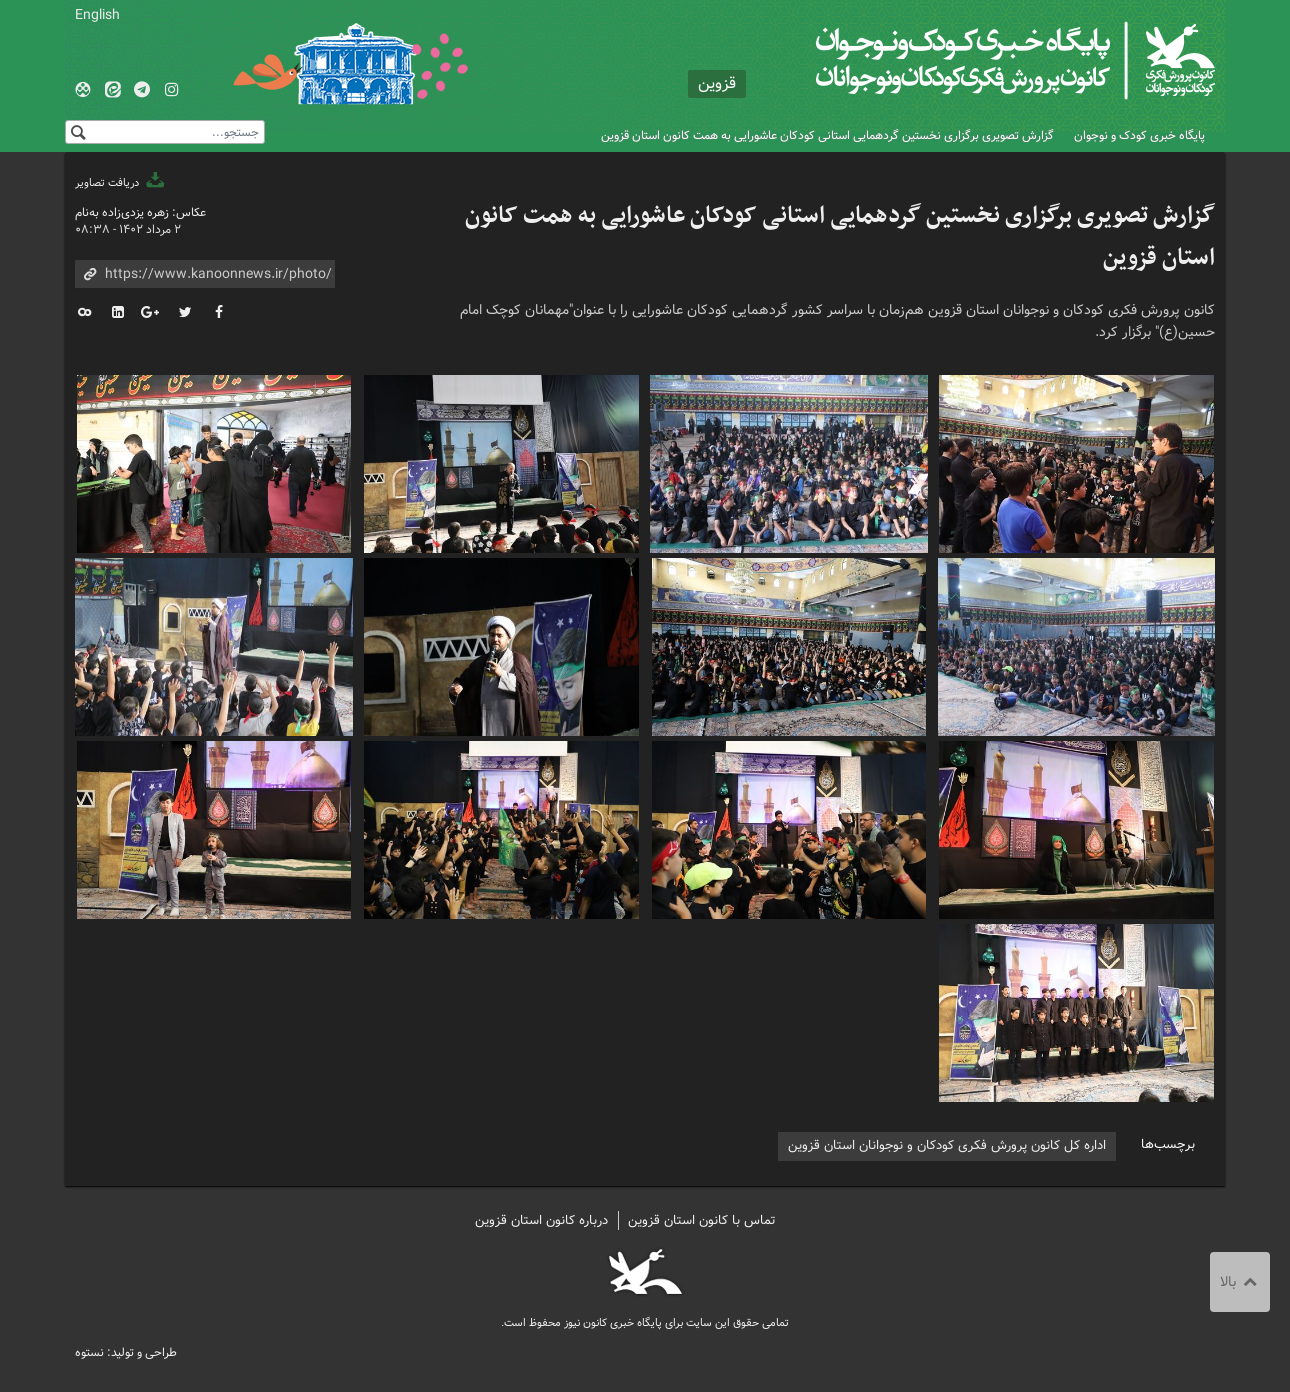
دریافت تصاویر (121, 183)
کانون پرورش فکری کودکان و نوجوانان (980, 60)
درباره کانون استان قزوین (541, 1220)
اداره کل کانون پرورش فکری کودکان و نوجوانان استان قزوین (947, 1145)
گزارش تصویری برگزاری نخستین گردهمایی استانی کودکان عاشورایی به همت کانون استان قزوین (827, 135)
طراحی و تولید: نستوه (126, 1352)
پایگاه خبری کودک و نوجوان (1139, 135)
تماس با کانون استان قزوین (702, 1220)
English (97, 15)
